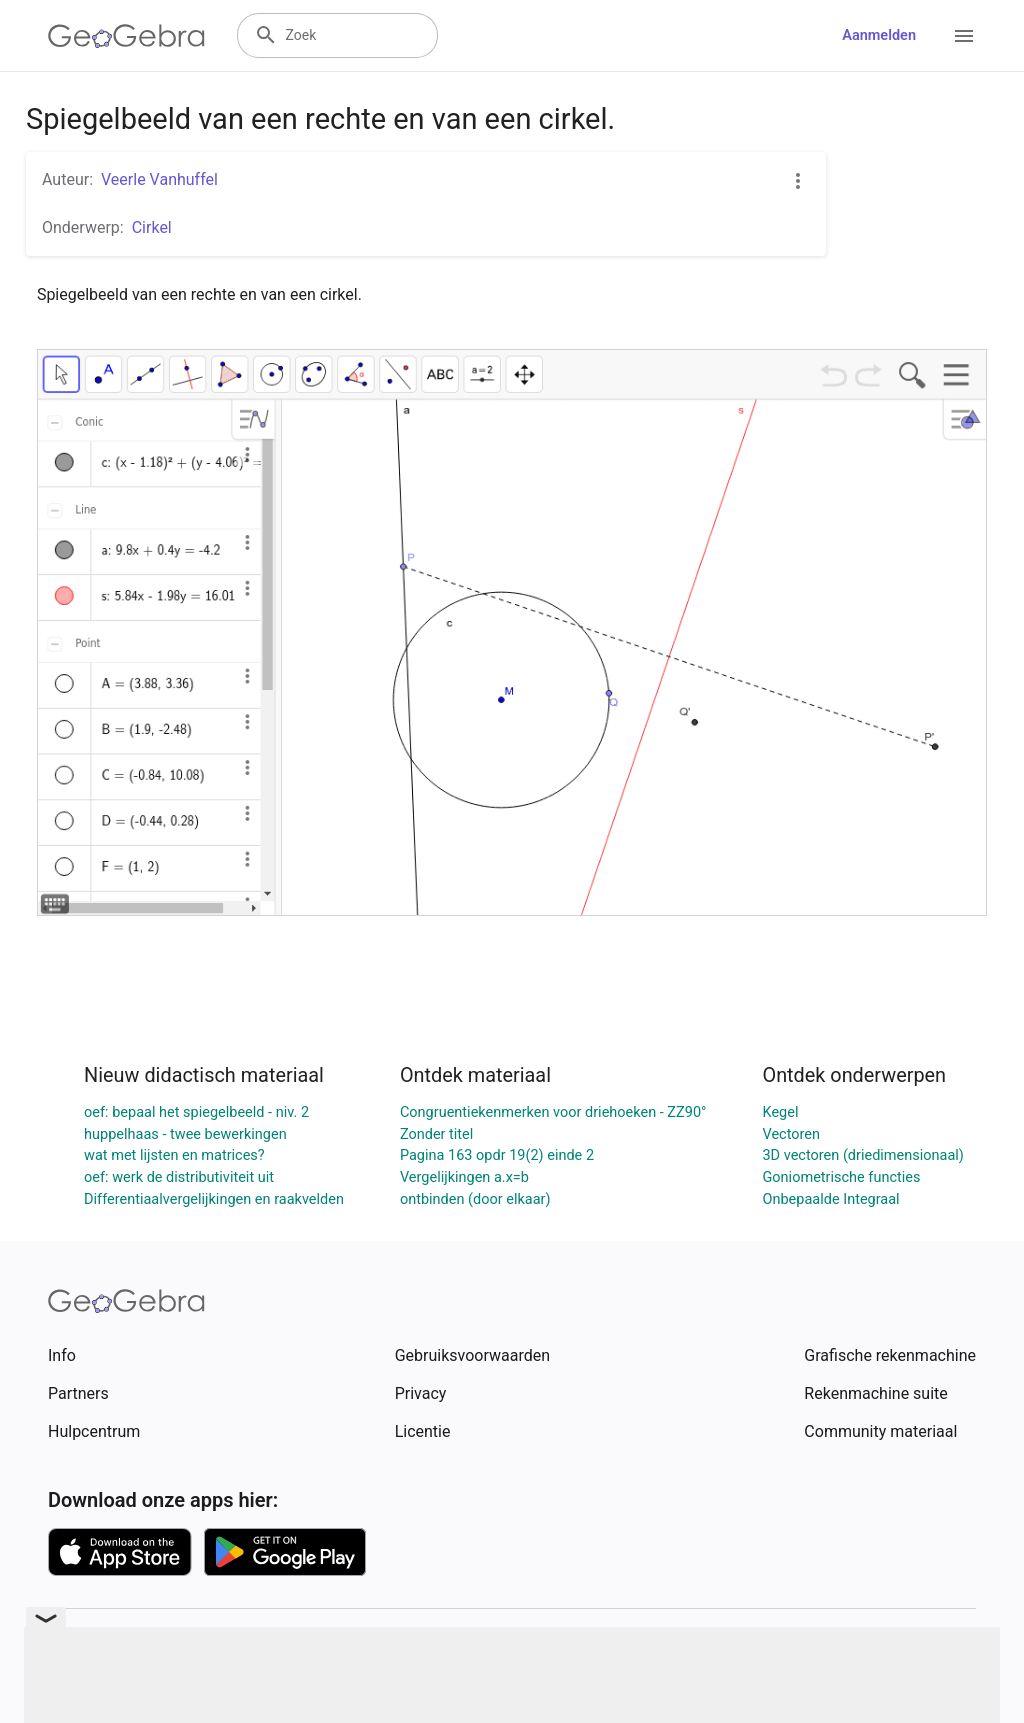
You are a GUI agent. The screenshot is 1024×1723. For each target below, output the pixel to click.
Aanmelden (879, 35)
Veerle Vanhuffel (159, 179)
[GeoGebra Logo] (126, 36)
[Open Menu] (964, 36)
